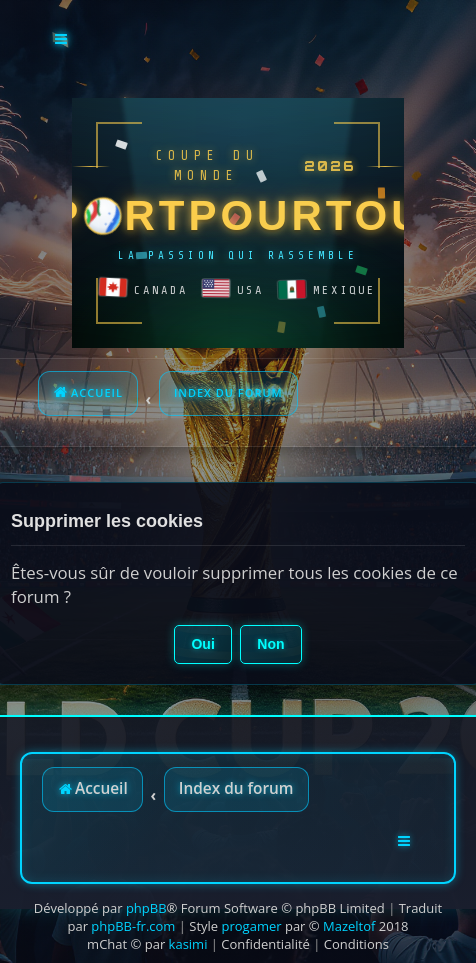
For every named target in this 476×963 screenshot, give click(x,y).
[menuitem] (265, 944)
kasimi (188, 944)
